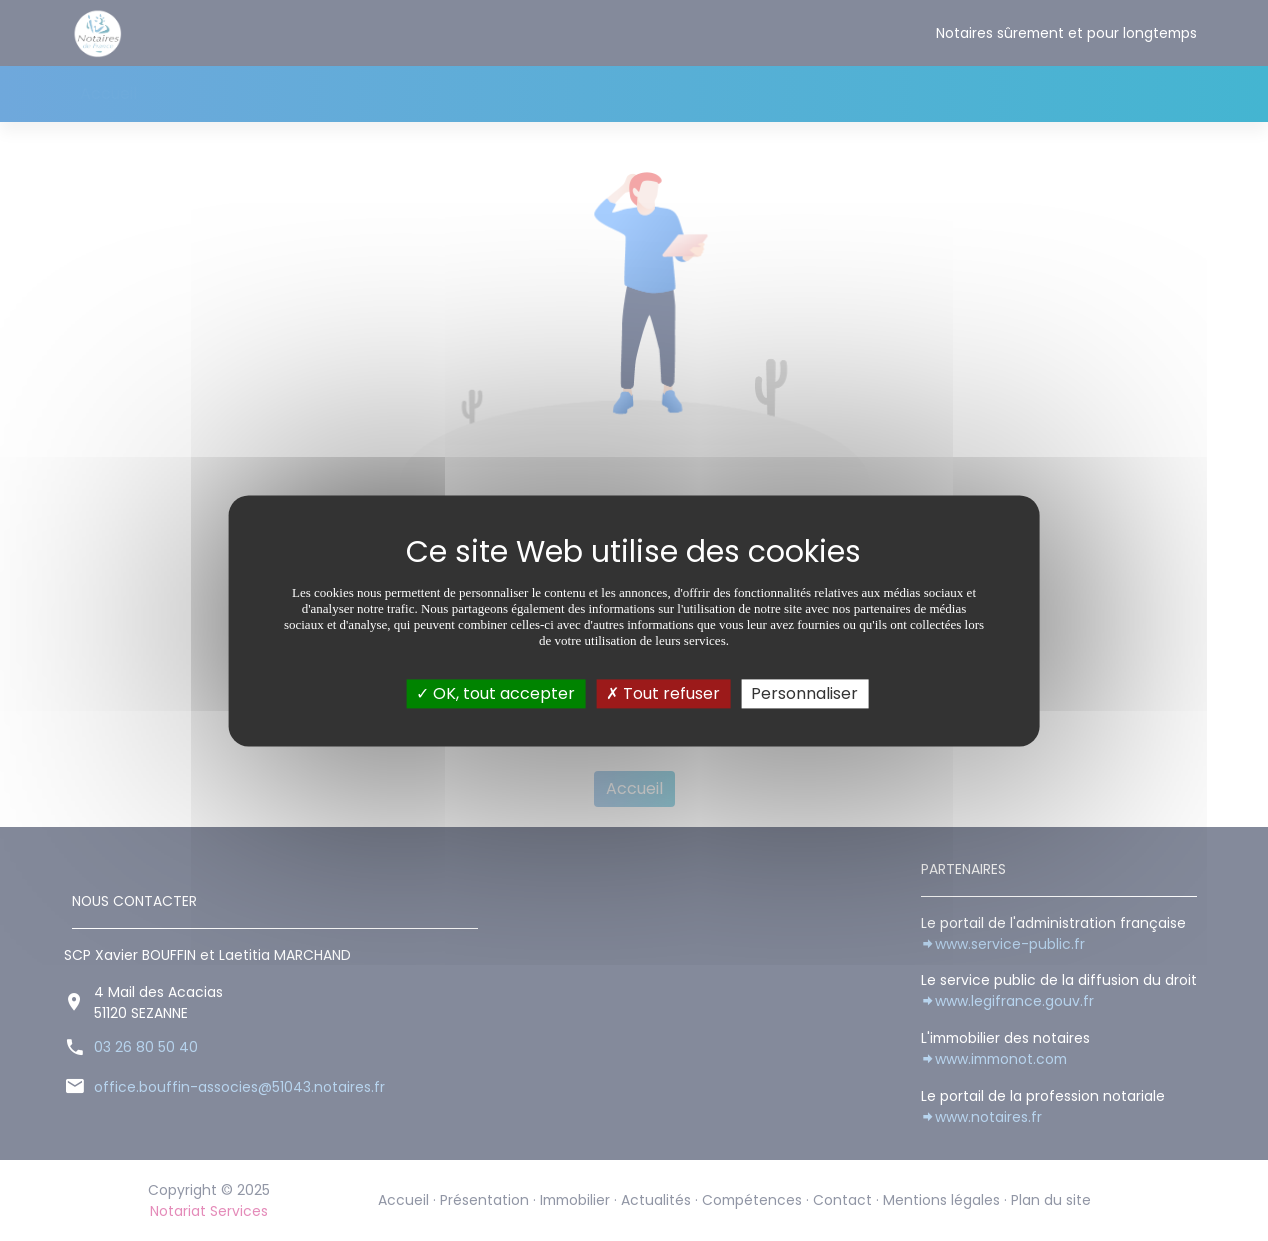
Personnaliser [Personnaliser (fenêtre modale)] (804, 693)
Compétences (551, 93)
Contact (661, 93)
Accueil (108, 93)
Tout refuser (663, 693)
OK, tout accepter (495, 693)
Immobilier (333, 93)
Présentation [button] (208, 93)
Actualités (434, 93)
